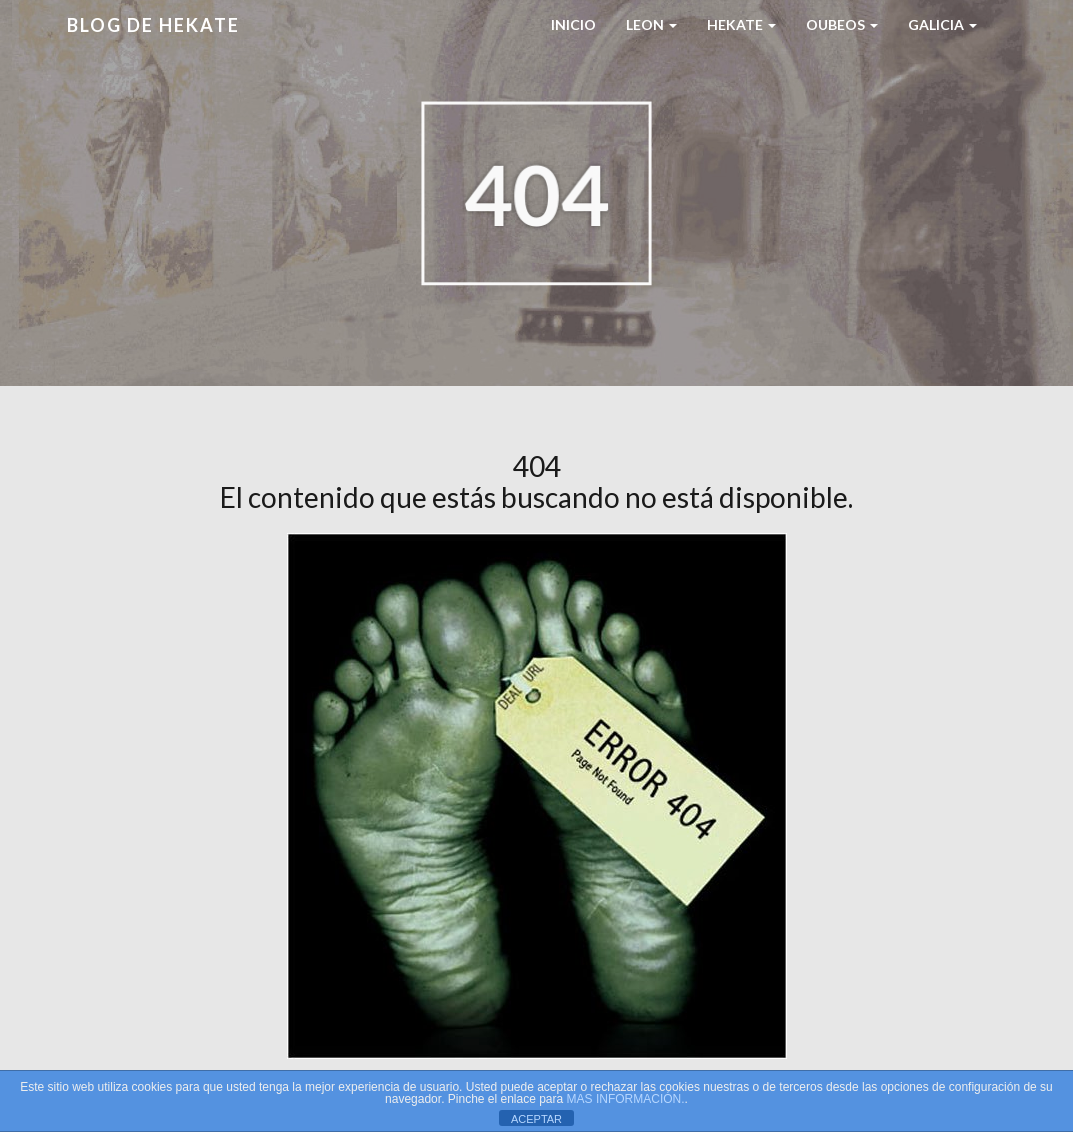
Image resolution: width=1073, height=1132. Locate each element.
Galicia (942, 24)
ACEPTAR (536, 1119)
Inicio (573, 24)
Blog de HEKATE (153, 25)
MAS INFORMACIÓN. (626, 1099)
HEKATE (741, 24)
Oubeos (842, 24)
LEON (651, 24)
